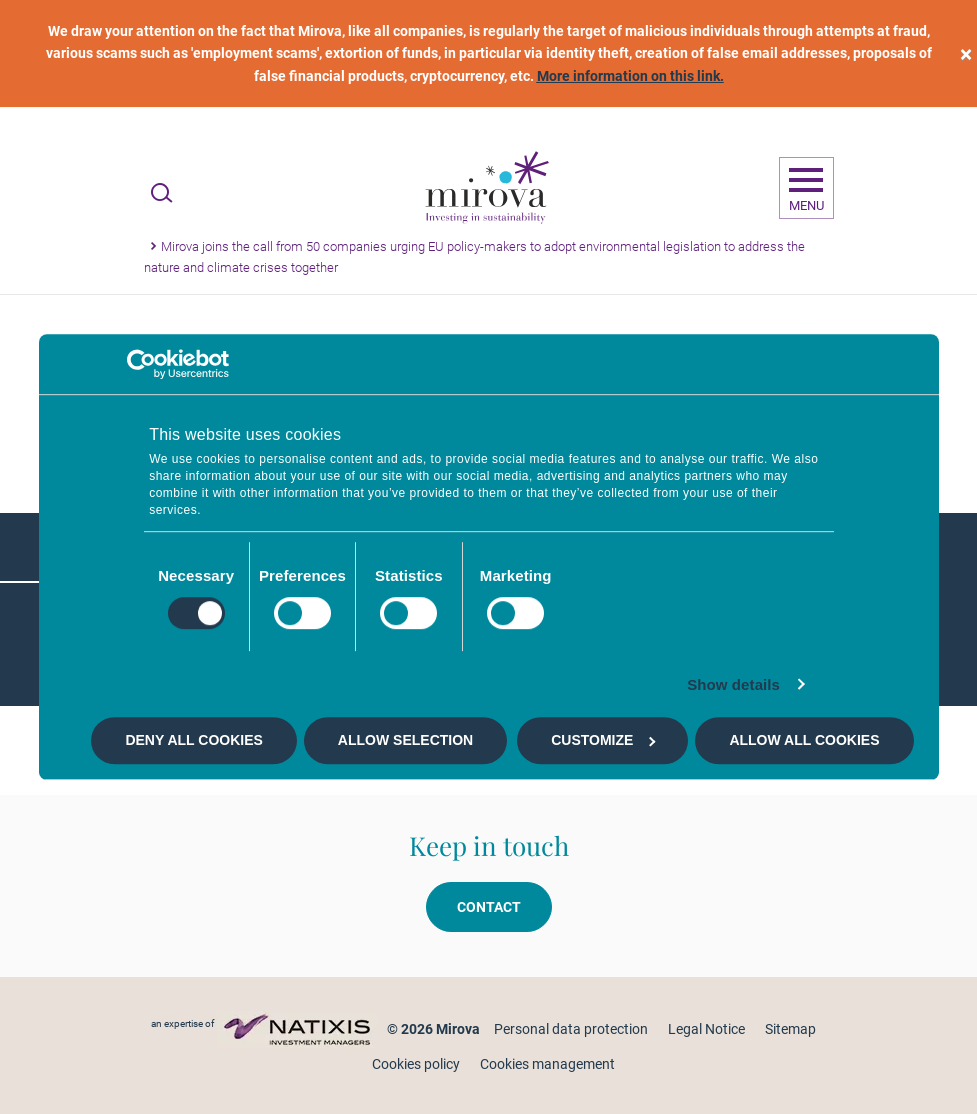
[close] (966, 53)
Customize (603, 740)
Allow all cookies (804, 740)
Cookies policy (416, 1064)
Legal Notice (706, 1029)
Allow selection (405, 740)
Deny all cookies (193, 740)
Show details (733, 684)
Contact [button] (489, 907)
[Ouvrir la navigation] (806, 188)
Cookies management (547, 1064)
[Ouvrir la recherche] (161, 193)
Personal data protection (571, 1029)
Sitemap (790, 1029)
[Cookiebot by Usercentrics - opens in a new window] (141, 364)
